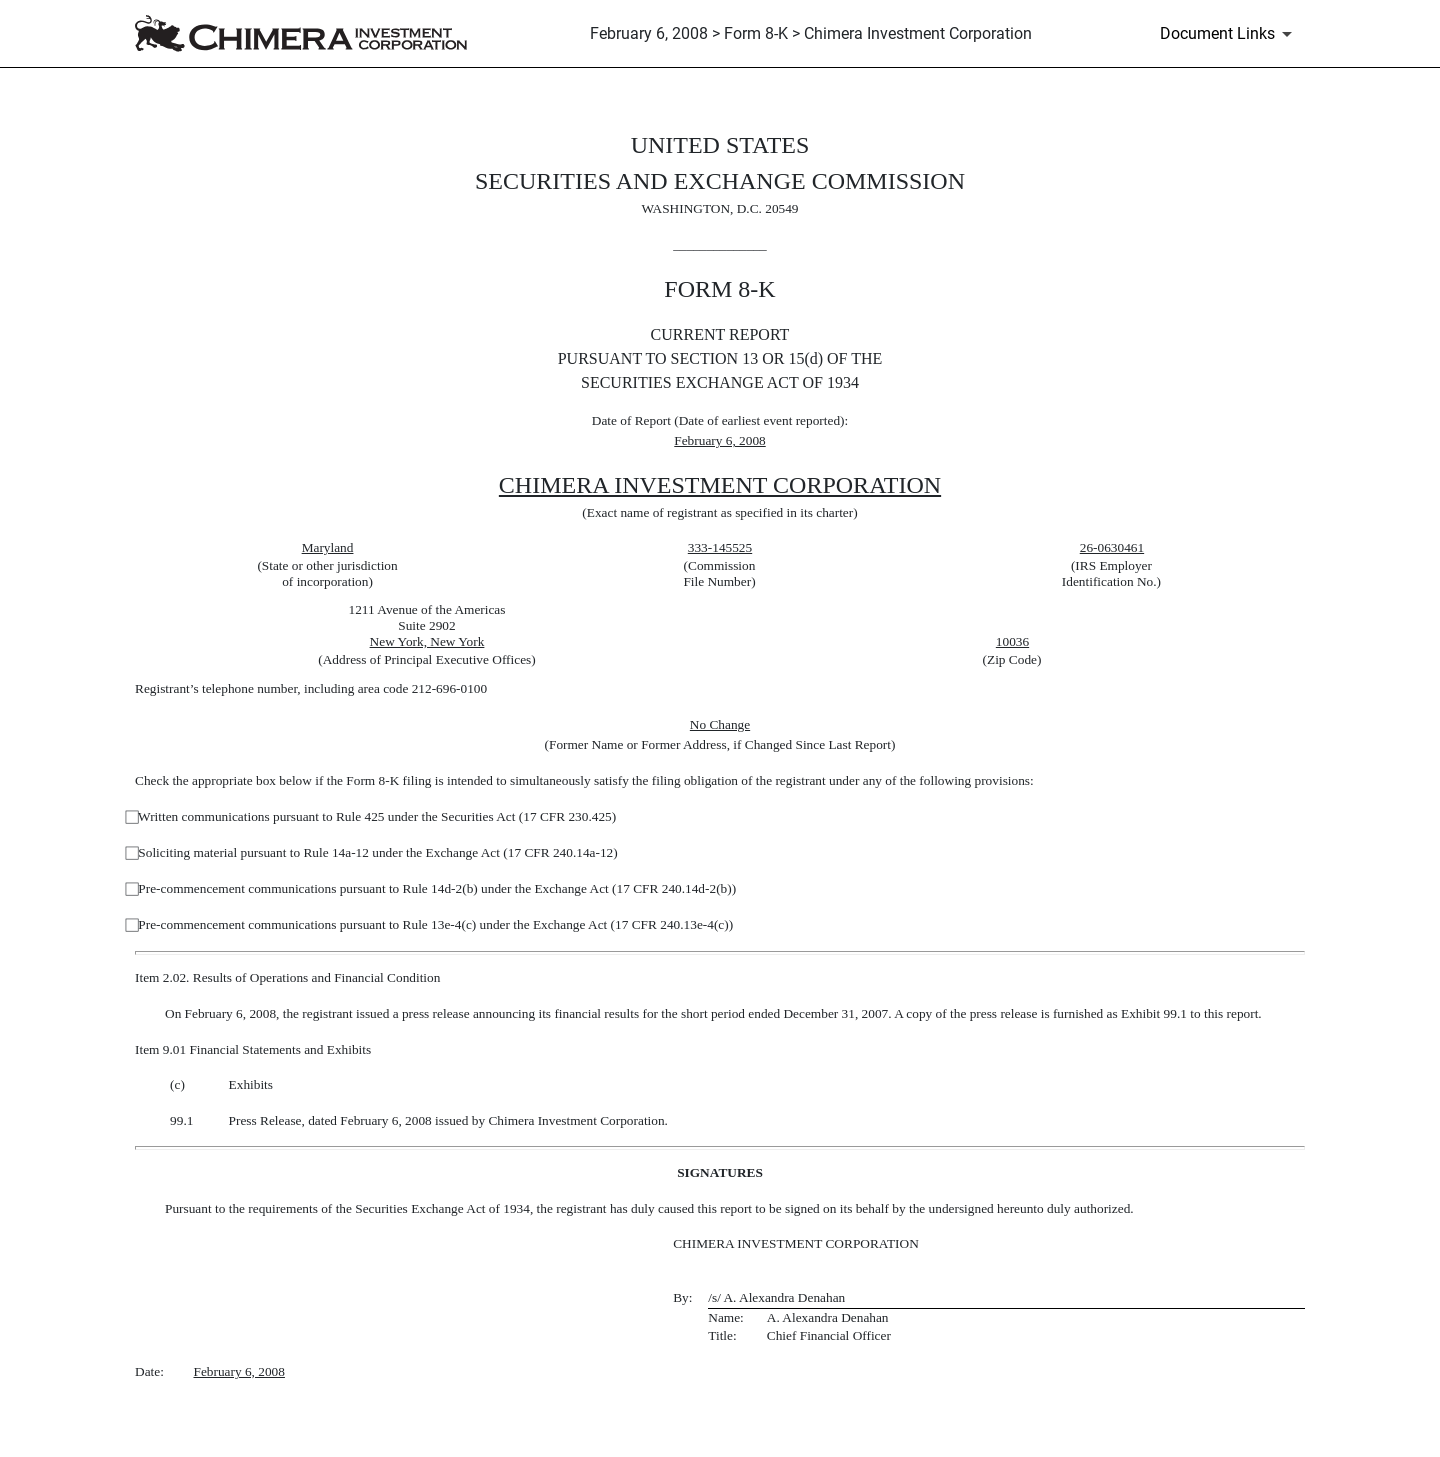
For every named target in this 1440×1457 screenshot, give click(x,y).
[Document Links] (1229, 34)
